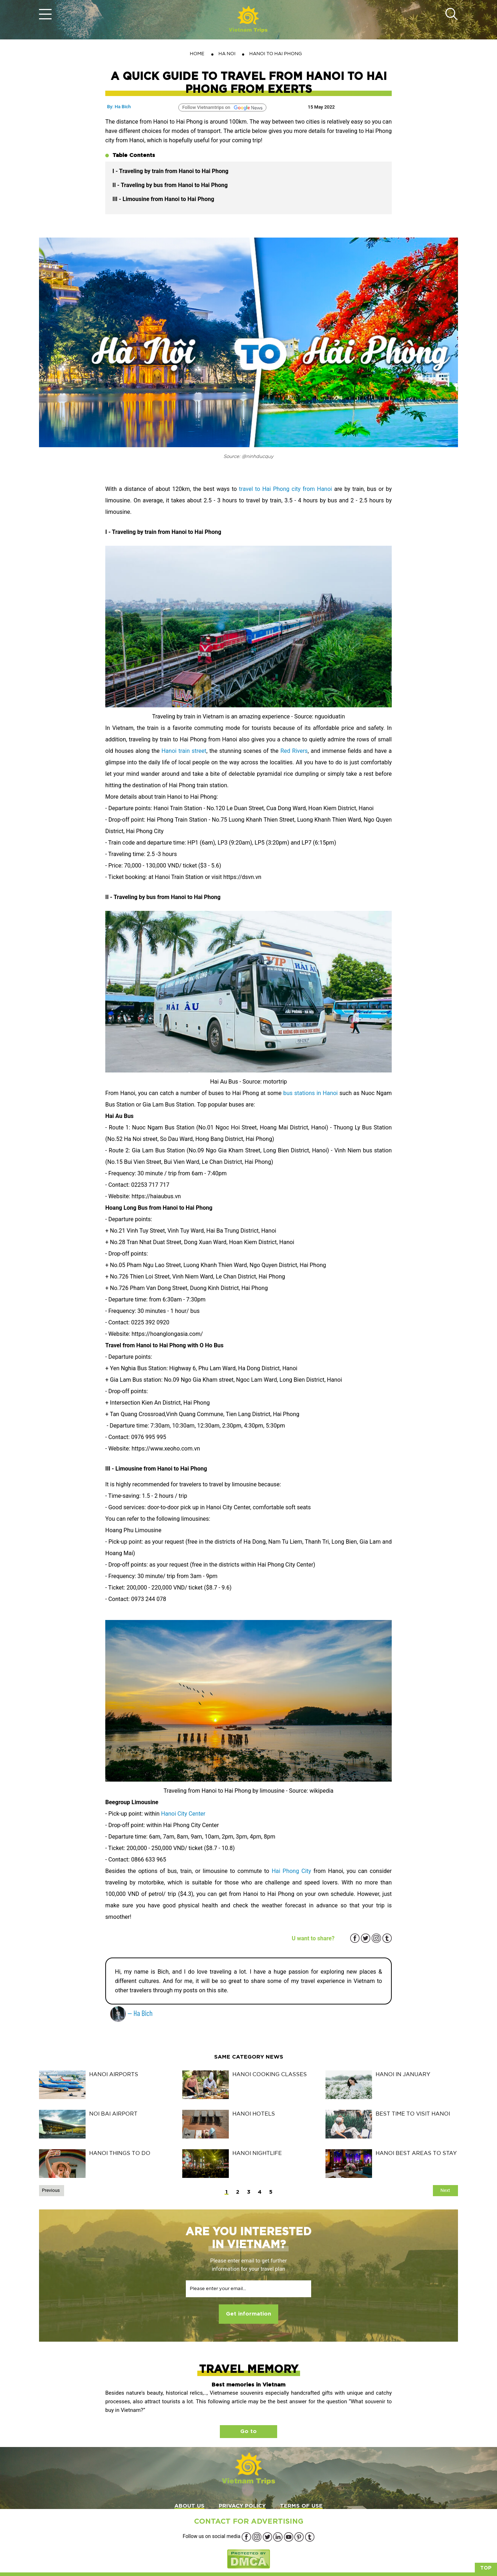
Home (197, 53)
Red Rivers (294, 750)
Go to (248, 2431)
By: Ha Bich (119, 106)
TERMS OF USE (301, 2506)
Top (486, 2568)
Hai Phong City (291, 1871)
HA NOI (227, 53)
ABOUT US (189, 2506)
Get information (248, 2314)
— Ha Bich (131, 2012)
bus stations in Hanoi (310, 1093)
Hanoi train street (183, 750)
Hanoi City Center (183, 1813)
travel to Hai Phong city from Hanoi (285, 489)
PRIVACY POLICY (242, 2506)
